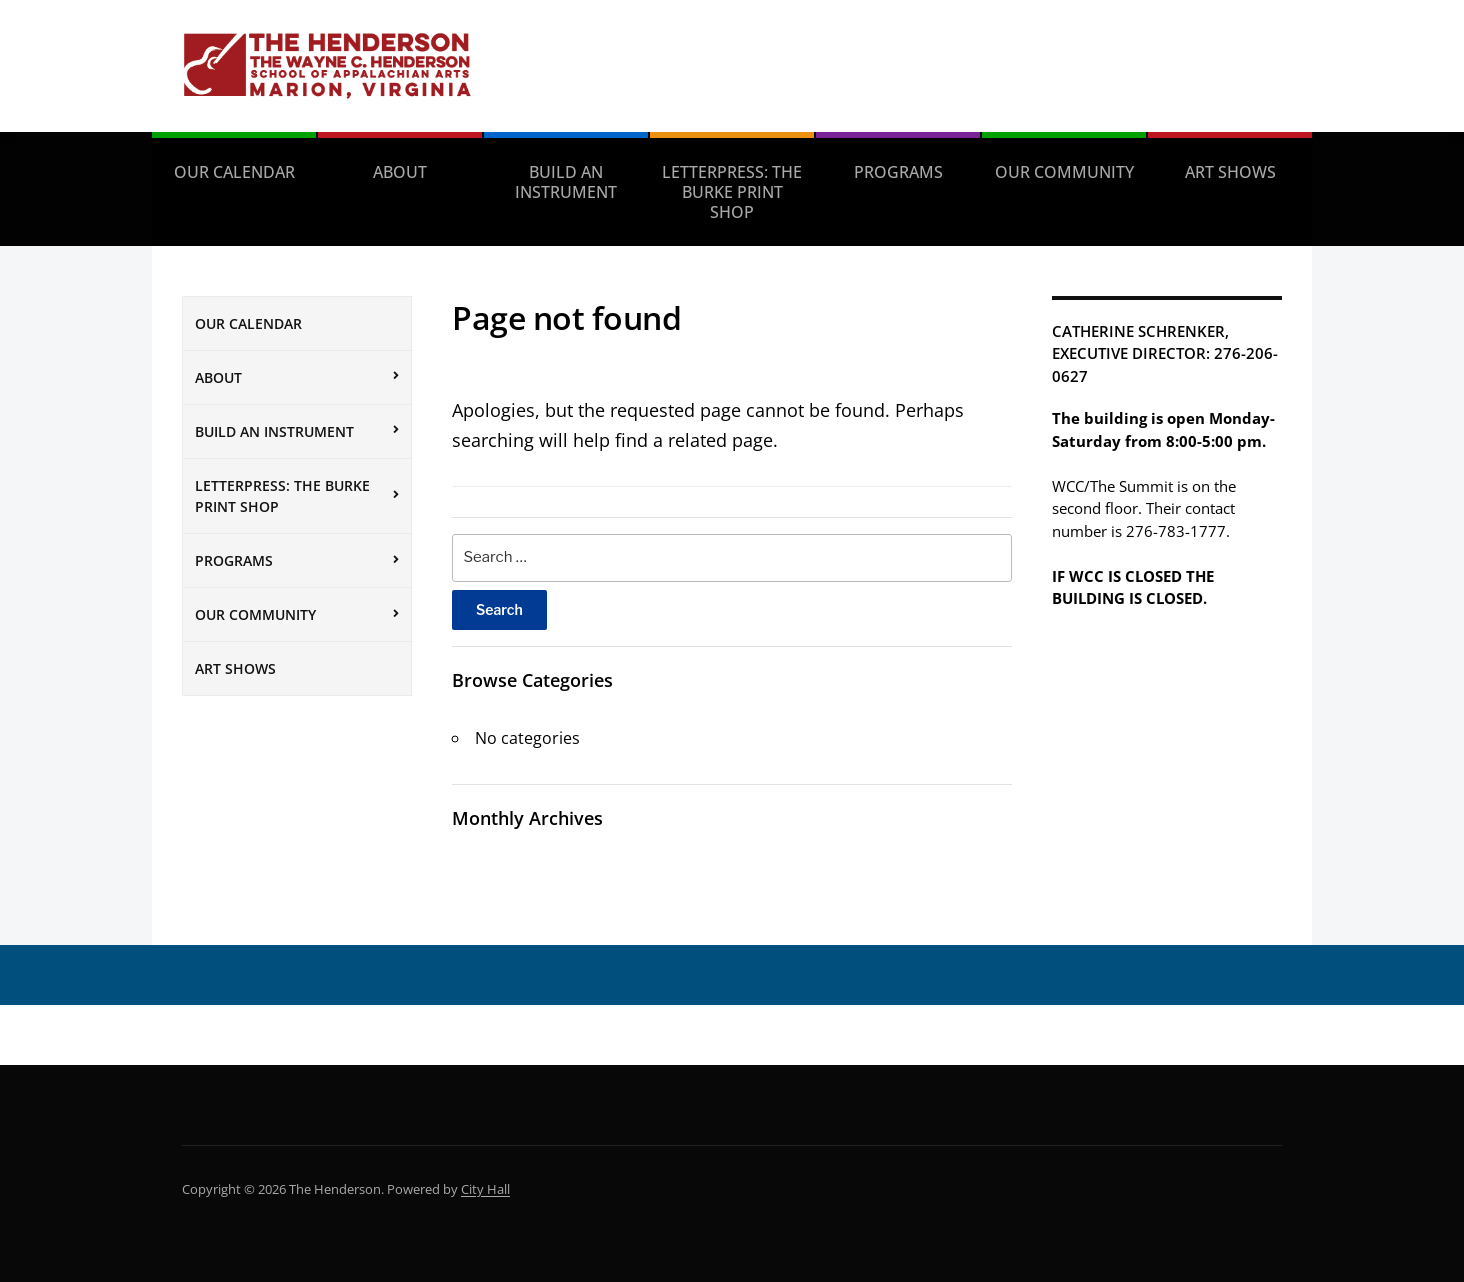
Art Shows (1230, 172)
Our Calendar (234, 172)
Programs (898, 172)
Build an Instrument (566, 182)
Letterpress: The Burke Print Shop (732, 192)
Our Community (1064, 172)
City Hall (485, 1189)
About (400, 172)
